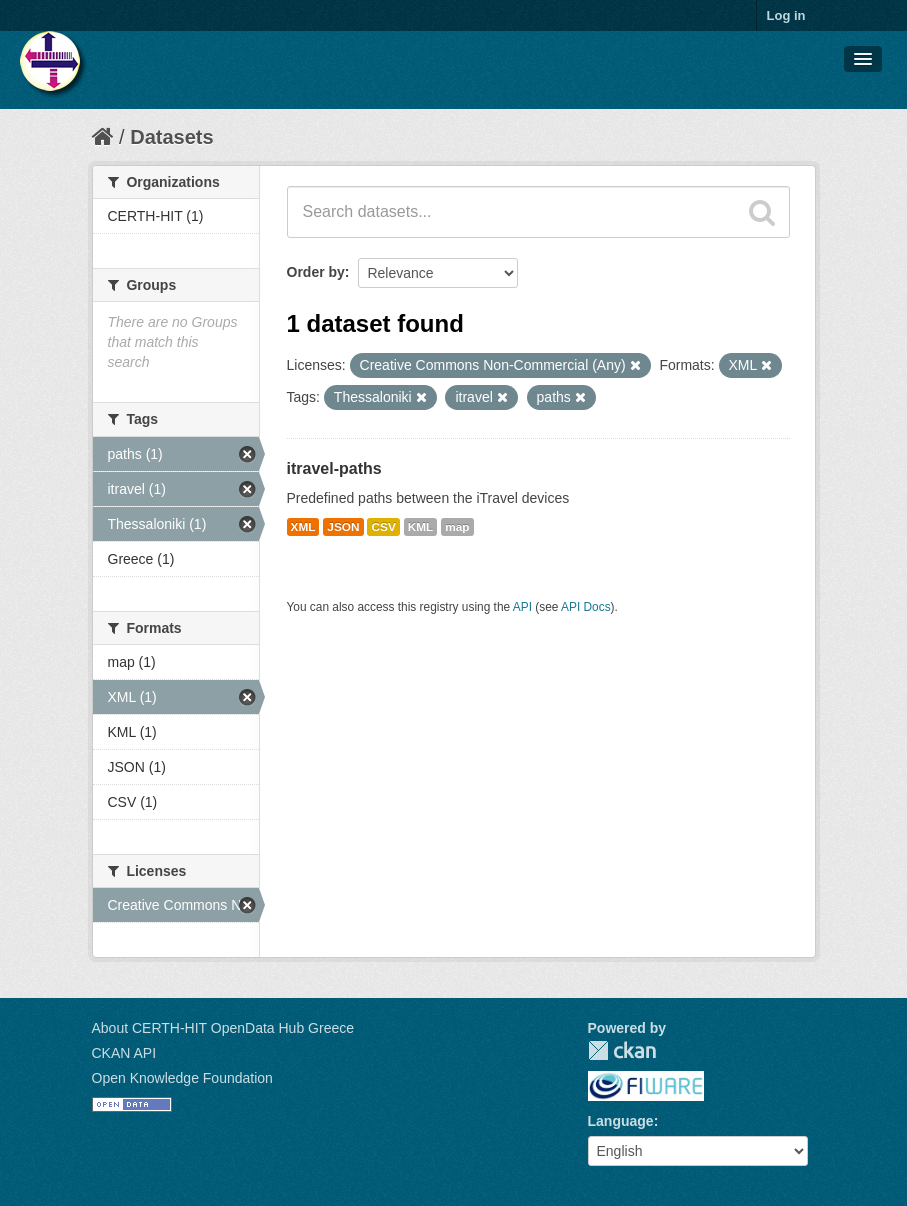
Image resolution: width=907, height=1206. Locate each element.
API (522, 607)
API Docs (586, 607)
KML (421, 527)
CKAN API (124, 1053)
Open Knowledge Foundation (182, 1078)
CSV (383, 527)
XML (303, 527)
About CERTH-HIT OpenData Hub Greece (223, 1028)
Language (621, 1121)
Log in (786, 15)
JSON (343, 527)
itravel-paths (334, 468)
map (457, 527)
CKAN (622, 1050)
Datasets (171, 137)
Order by (316, 272)
